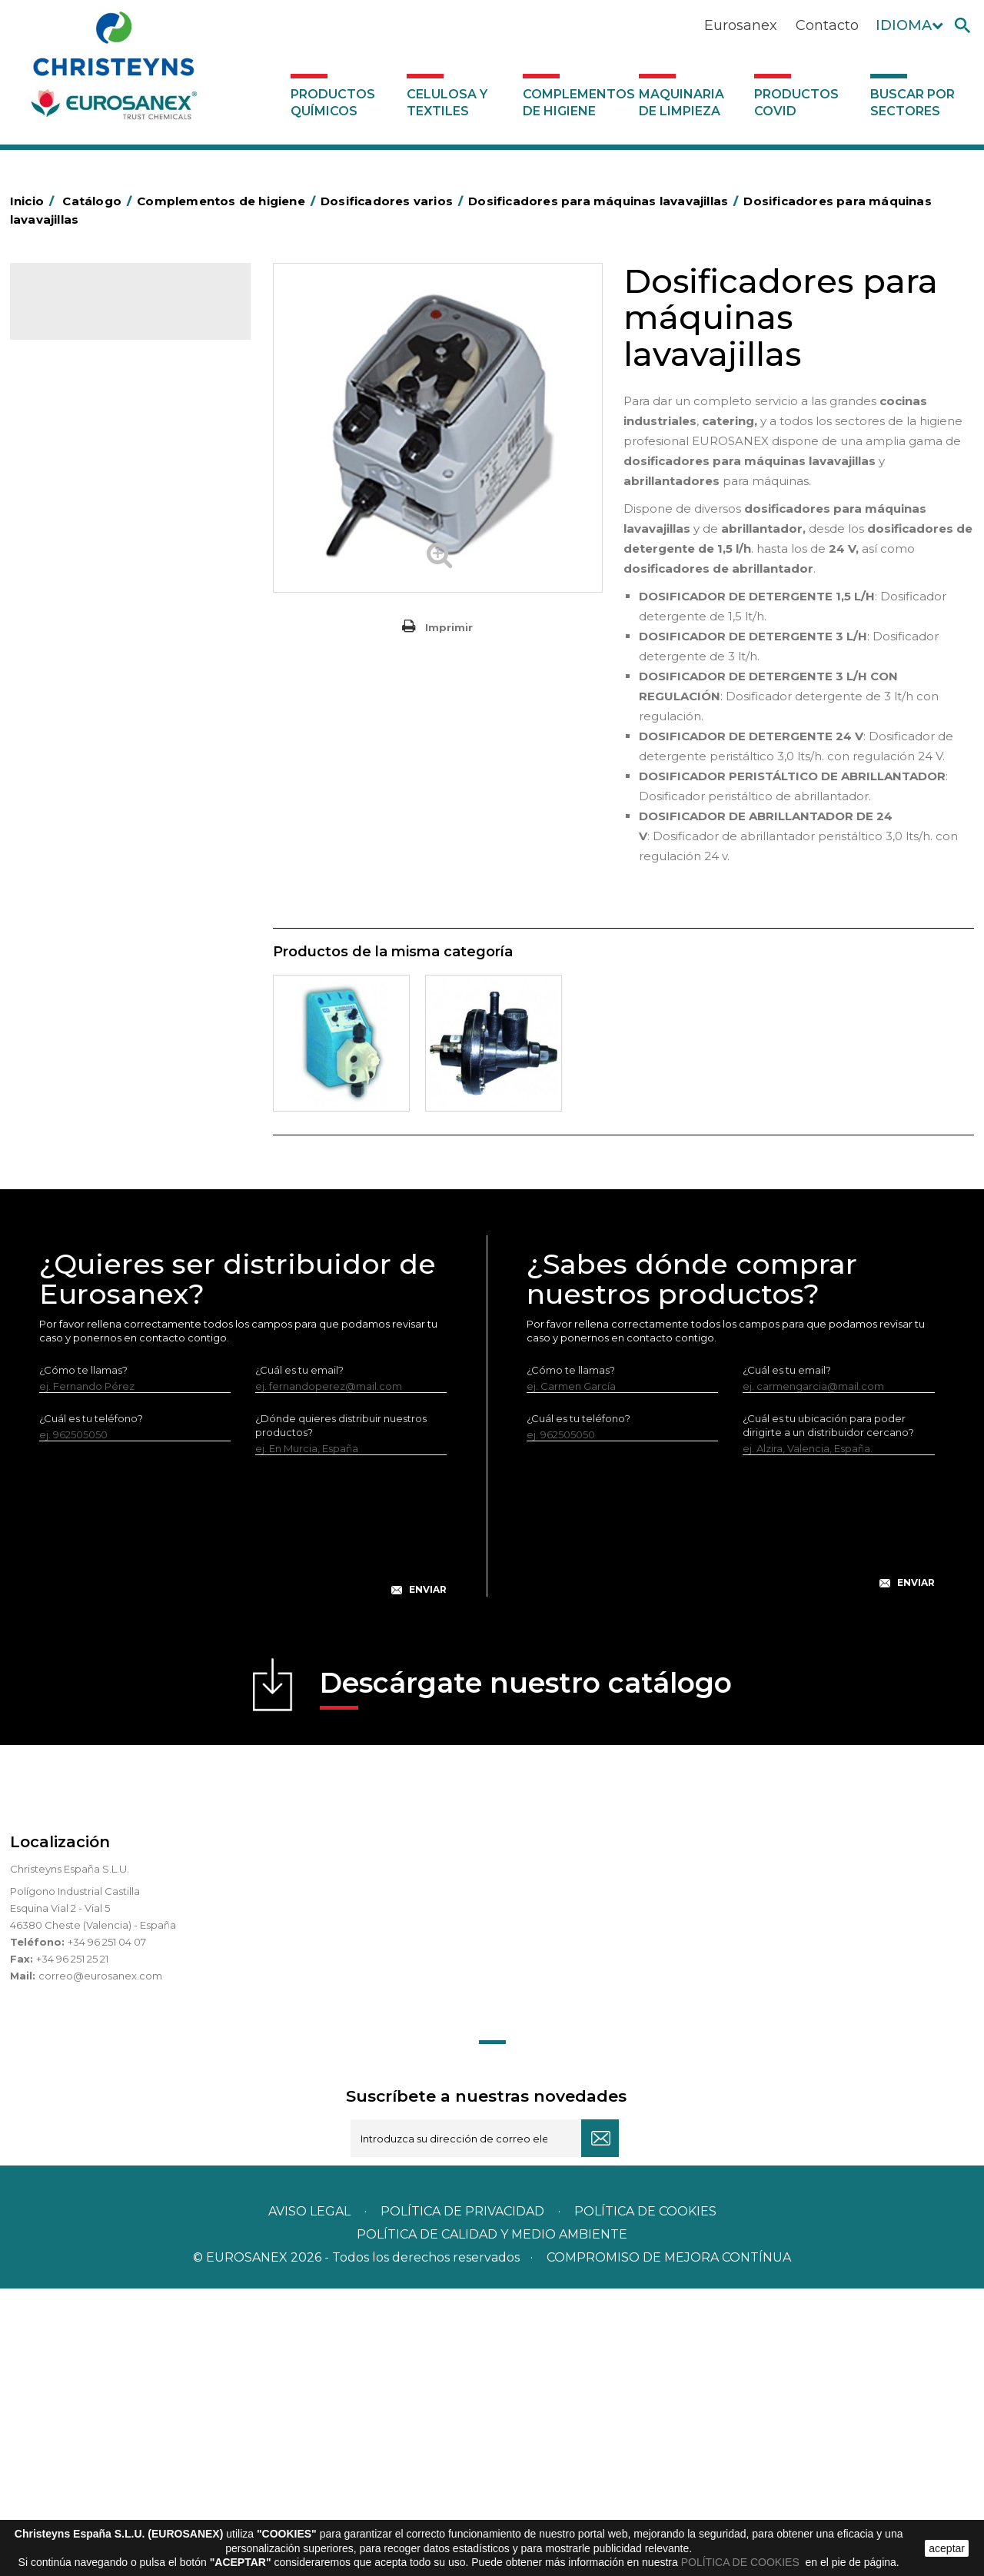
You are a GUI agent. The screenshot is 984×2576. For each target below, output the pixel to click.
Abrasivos (63, 410)
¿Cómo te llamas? (83, 1657)
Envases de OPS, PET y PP (103, 648)
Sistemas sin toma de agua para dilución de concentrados (128, 1140)
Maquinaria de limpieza (681, 102)
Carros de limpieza (86, 576)
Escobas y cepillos (84, 672)
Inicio (34, 201)
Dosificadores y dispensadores (116, 958)
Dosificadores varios (90, 982)
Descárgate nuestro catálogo (526, 1975)
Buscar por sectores (912, 102)
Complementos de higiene (577, 102)
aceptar (947, 2548)
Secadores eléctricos (93, 886)
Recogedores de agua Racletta (118, 862)
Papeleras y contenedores (105, 600)
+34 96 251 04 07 (107, 2229)
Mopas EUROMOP (85, 791)
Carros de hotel (78, 553)
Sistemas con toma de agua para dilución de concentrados (131, 1189)
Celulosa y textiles (447, 102)
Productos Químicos (333, 102)
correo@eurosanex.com (100, 2263)
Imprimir (449, 627)
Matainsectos (73, 767)
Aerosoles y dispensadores (106, 433)
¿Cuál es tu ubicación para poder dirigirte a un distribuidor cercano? (828, 1713)
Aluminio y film (75, 457)
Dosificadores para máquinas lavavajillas (121, 1044)
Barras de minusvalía (90, 481)
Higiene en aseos (82, 743)
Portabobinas (73, 815)
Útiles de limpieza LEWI (97, 934)
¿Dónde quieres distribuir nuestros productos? (341, 1713)
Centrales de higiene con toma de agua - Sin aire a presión (134, 1092)
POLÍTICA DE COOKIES (742, 2562)
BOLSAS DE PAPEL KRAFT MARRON (128, 529)
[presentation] (243, 1825)
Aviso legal (309, 2498)
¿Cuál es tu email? (299, 1657)
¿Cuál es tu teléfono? (91, 1706)
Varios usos (79, 1007)
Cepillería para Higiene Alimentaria (126, 696)
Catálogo (82, 307)
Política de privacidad (462, 2498)
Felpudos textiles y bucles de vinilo (125, 719)
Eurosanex (740, 25)
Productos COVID (796, 102)
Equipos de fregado (89, 624)
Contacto (827, 25)
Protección (67, 839)
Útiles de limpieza (83, 910)
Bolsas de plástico (84, 505)
